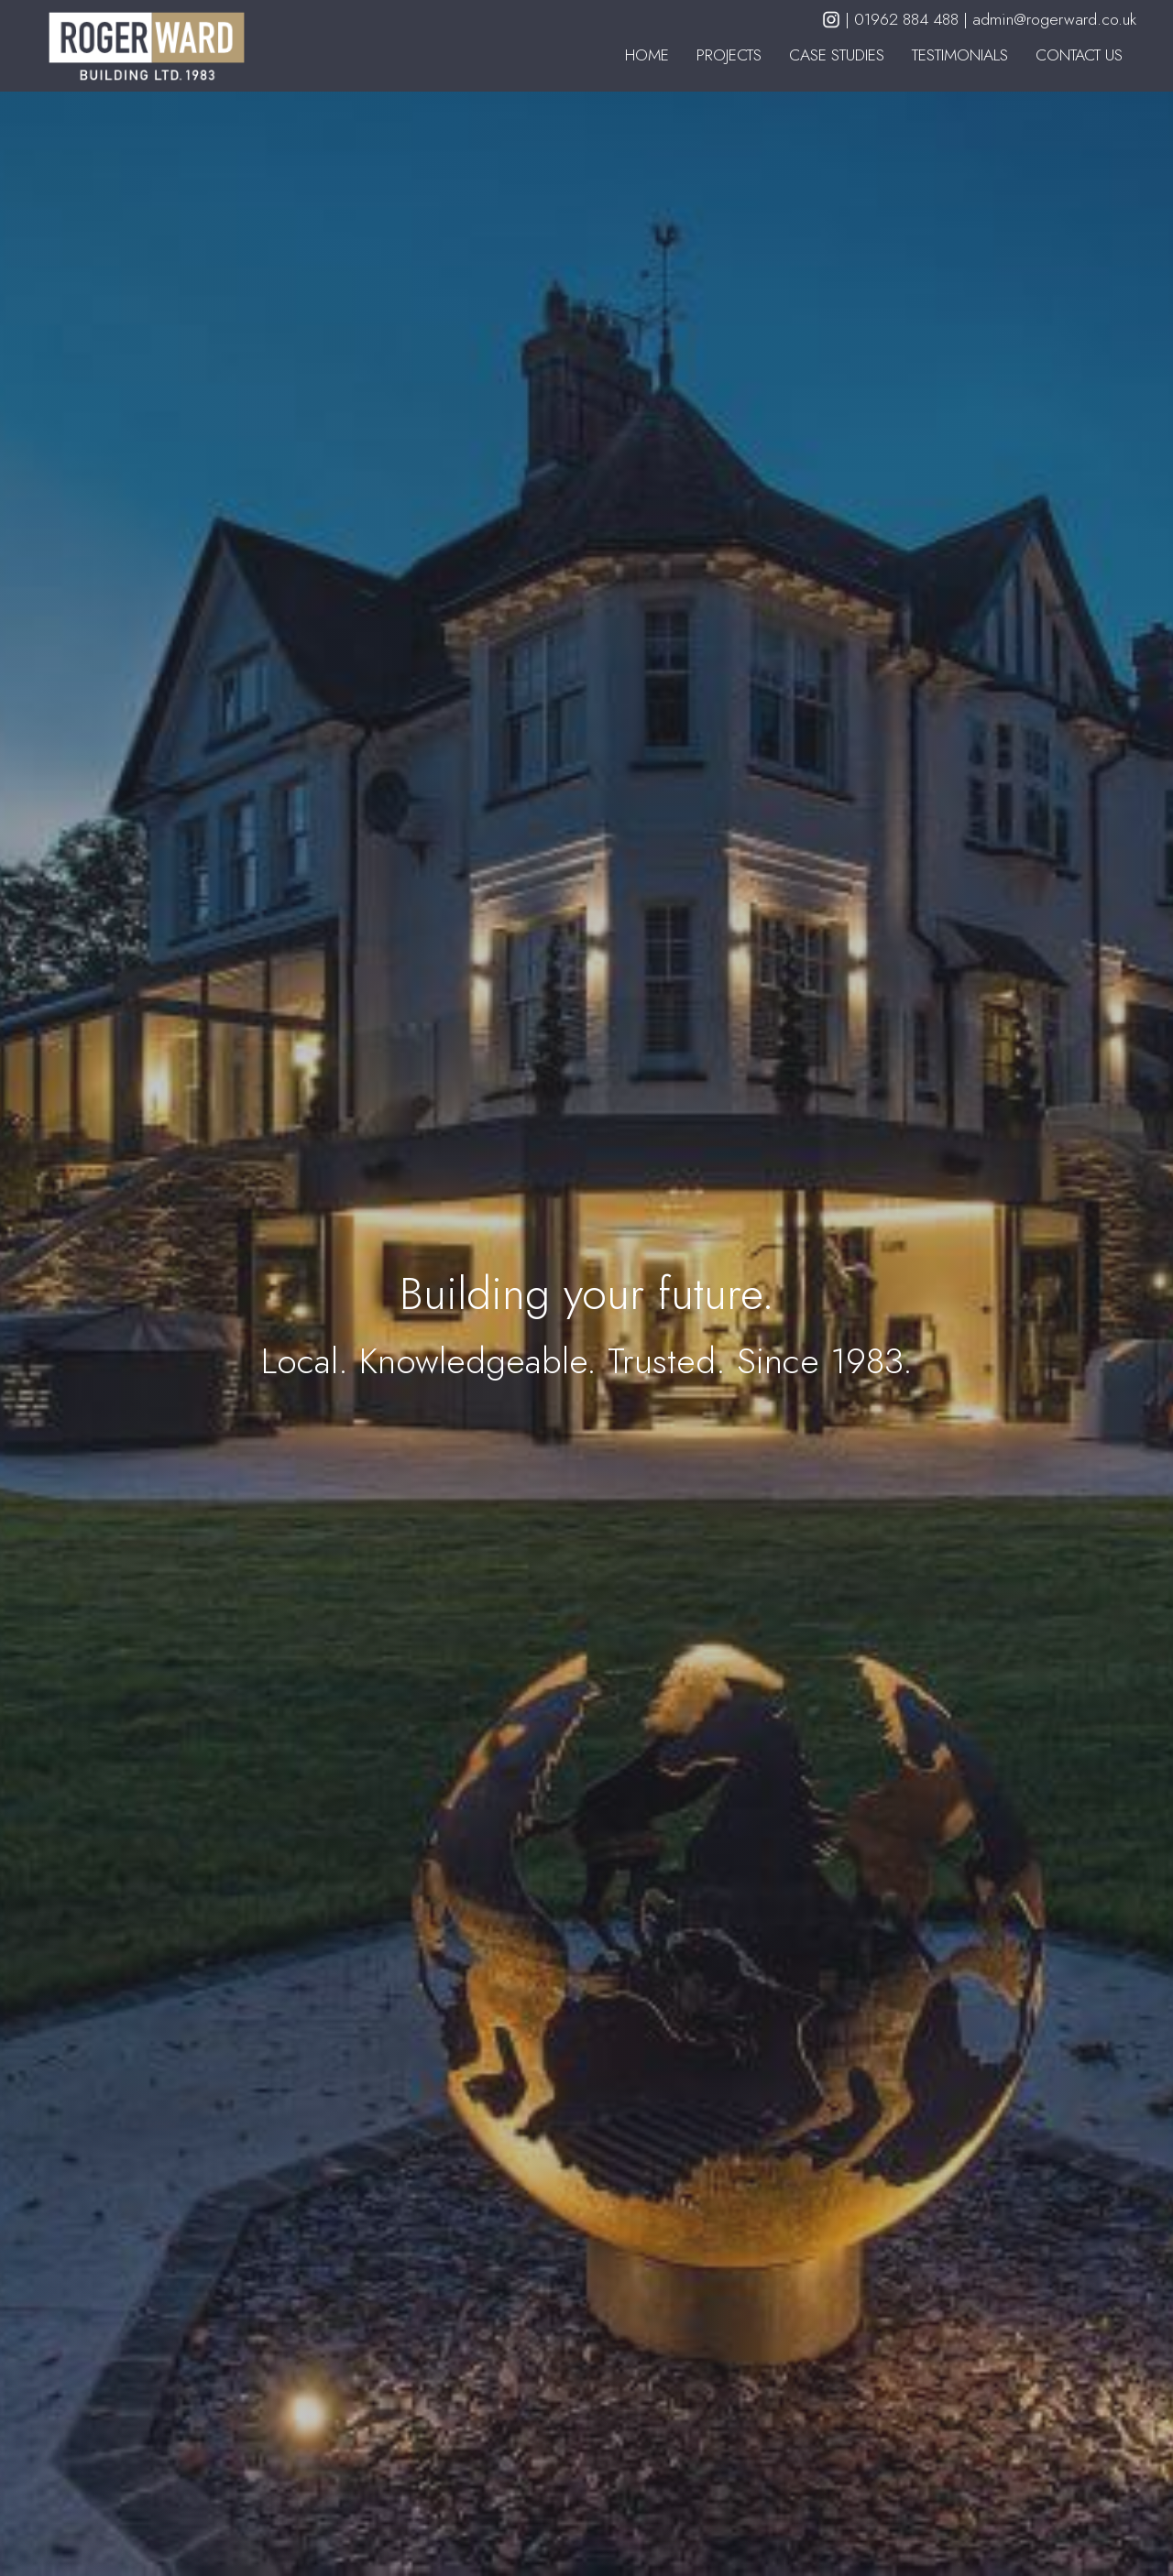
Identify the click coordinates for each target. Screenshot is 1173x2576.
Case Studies (836, 55)
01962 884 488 (908, 19)
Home (647, 55)
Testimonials (960, 55)
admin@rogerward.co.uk (1054, 19)
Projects (729, 55)
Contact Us (1079, 55)
